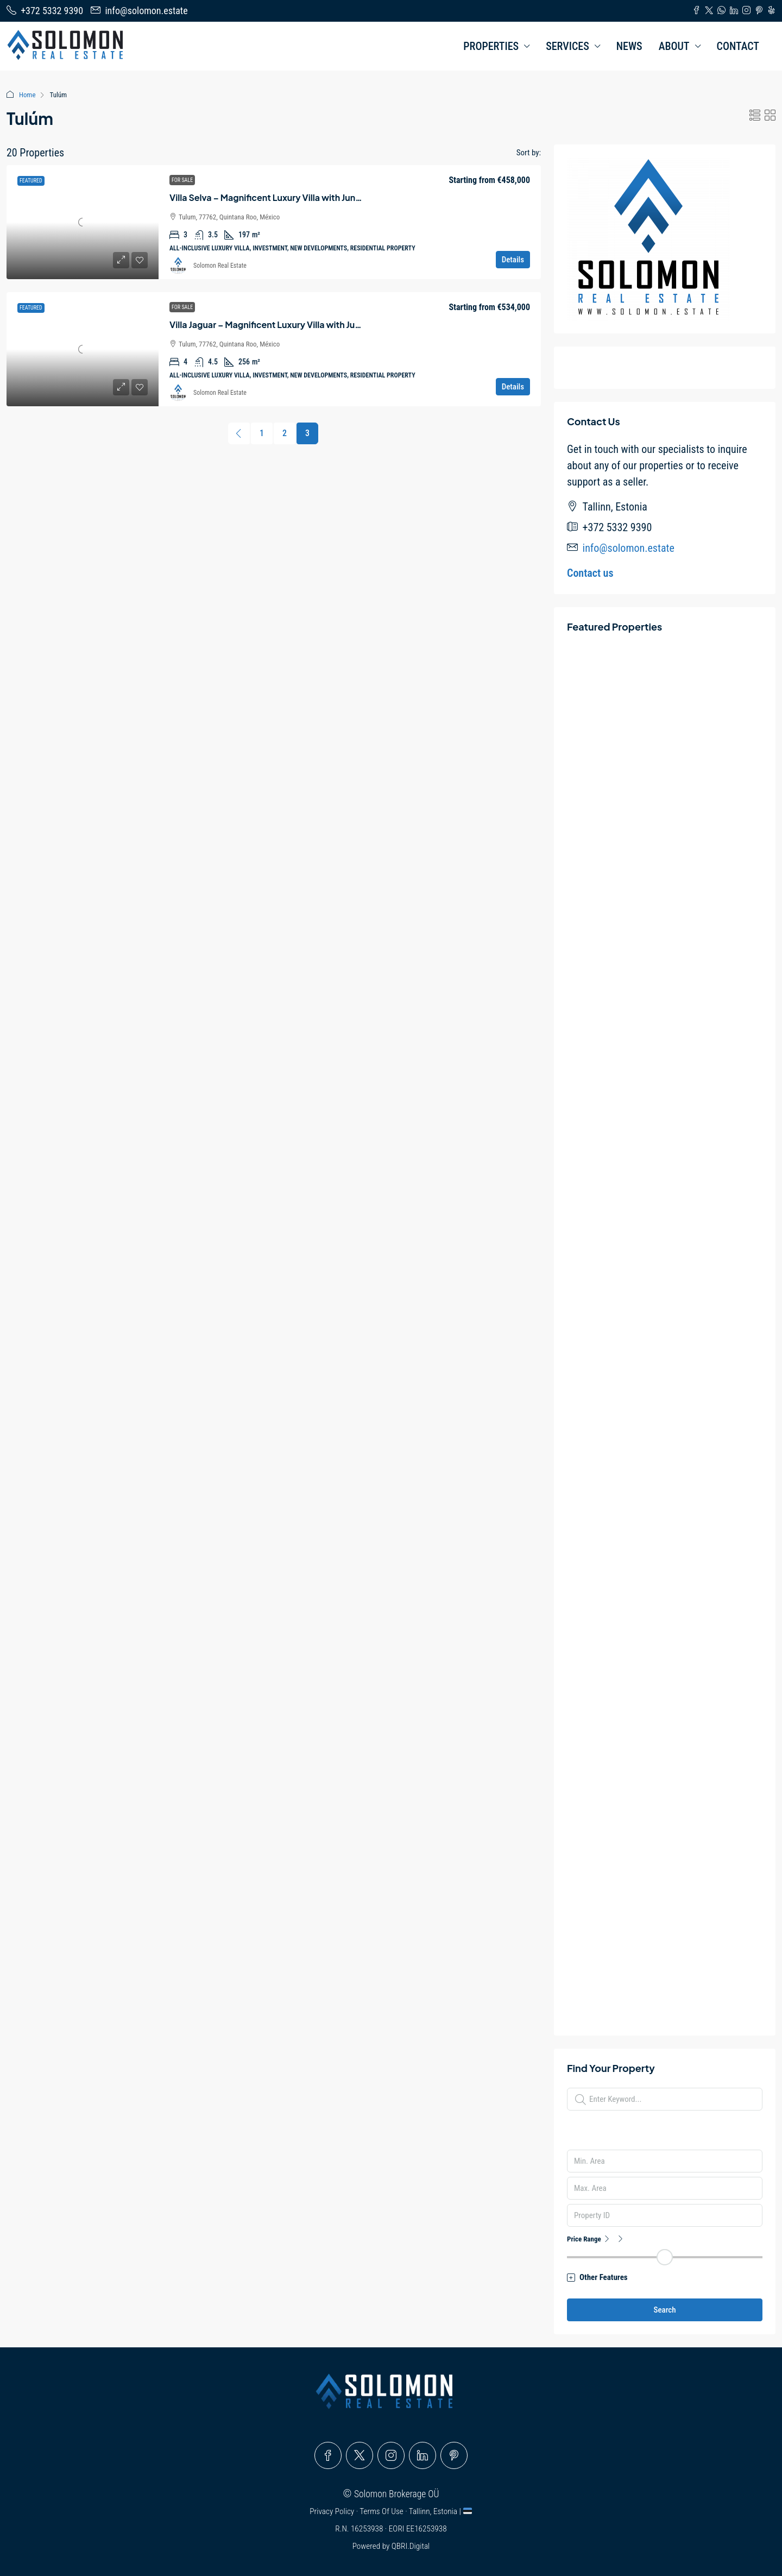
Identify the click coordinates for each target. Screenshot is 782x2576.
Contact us (590, 573)
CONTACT (738, 46)
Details (513, 259)
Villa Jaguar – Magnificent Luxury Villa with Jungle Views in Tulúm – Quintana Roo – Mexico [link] (355, 324)
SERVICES (567, 46)
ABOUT (674, 46)
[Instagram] (391, 2455)
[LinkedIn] (422, 2455)
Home (27, 95)
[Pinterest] (454, 2455)
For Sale (182, 180)
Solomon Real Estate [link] (220, 265)
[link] (83, 222)
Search (664, 2310)
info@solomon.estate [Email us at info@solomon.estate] (628, 548)
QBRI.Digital (411, 2546)
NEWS (629, 46)
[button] (754, 115)
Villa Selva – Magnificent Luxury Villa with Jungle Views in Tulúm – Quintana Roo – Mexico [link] (353, 197)
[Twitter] (359, 2455)
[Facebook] (328, 2455)
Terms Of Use (382, 2511)
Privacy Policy (333, 2511)
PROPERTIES (491, 46)
